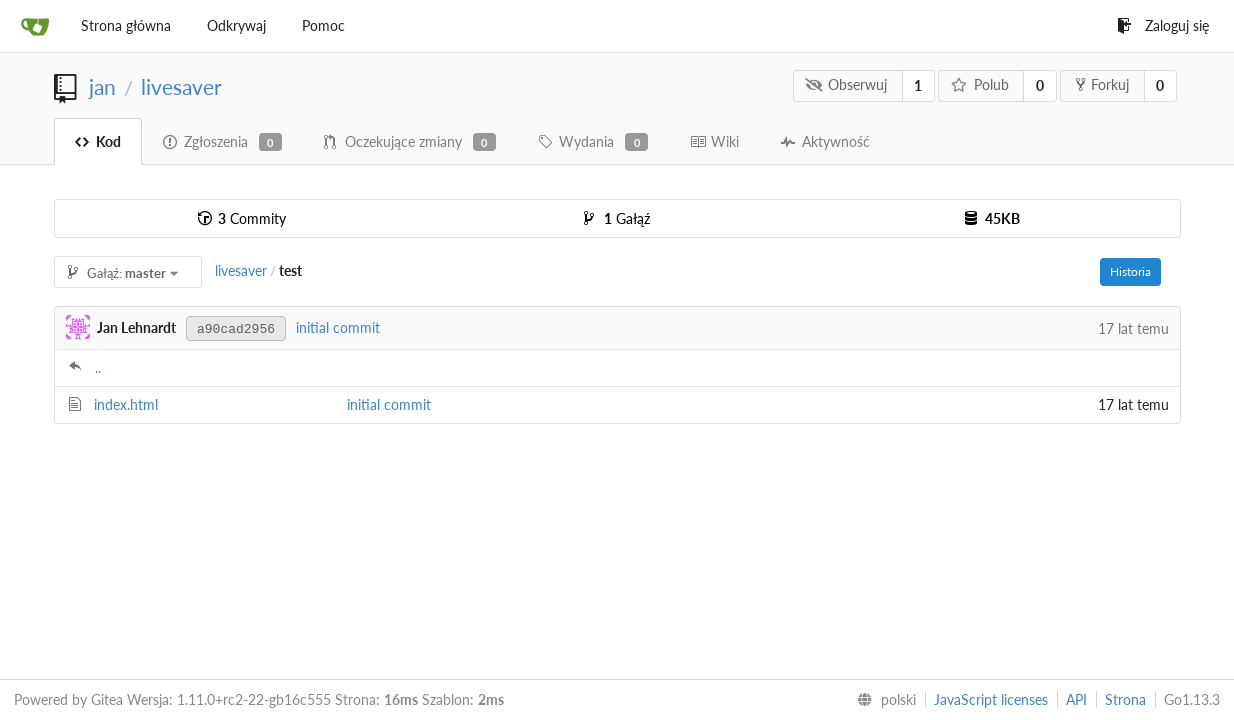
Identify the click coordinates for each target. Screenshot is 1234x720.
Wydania (593, 142)
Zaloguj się (1163, 25)
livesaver (181, 86)
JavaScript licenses (991, 699)
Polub (980, 84)
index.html (126, 404)
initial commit (338, 327)
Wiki (714, 141)
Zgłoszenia (222, 142)
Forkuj (1102, 84)
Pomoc (323, 25)
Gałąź (617, 218)
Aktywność (825, 141)
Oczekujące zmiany (410, 142)
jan (102, 86)
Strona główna (126, 25)
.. (98, 367)
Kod (98, 141)
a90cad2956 (236, 329)
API (1076, 699)
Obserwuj (846, 84)
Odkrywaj (236, 25)
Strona (1125, 699)
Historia (1130, 271)
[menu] (882, 700)
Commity (242, 218)
